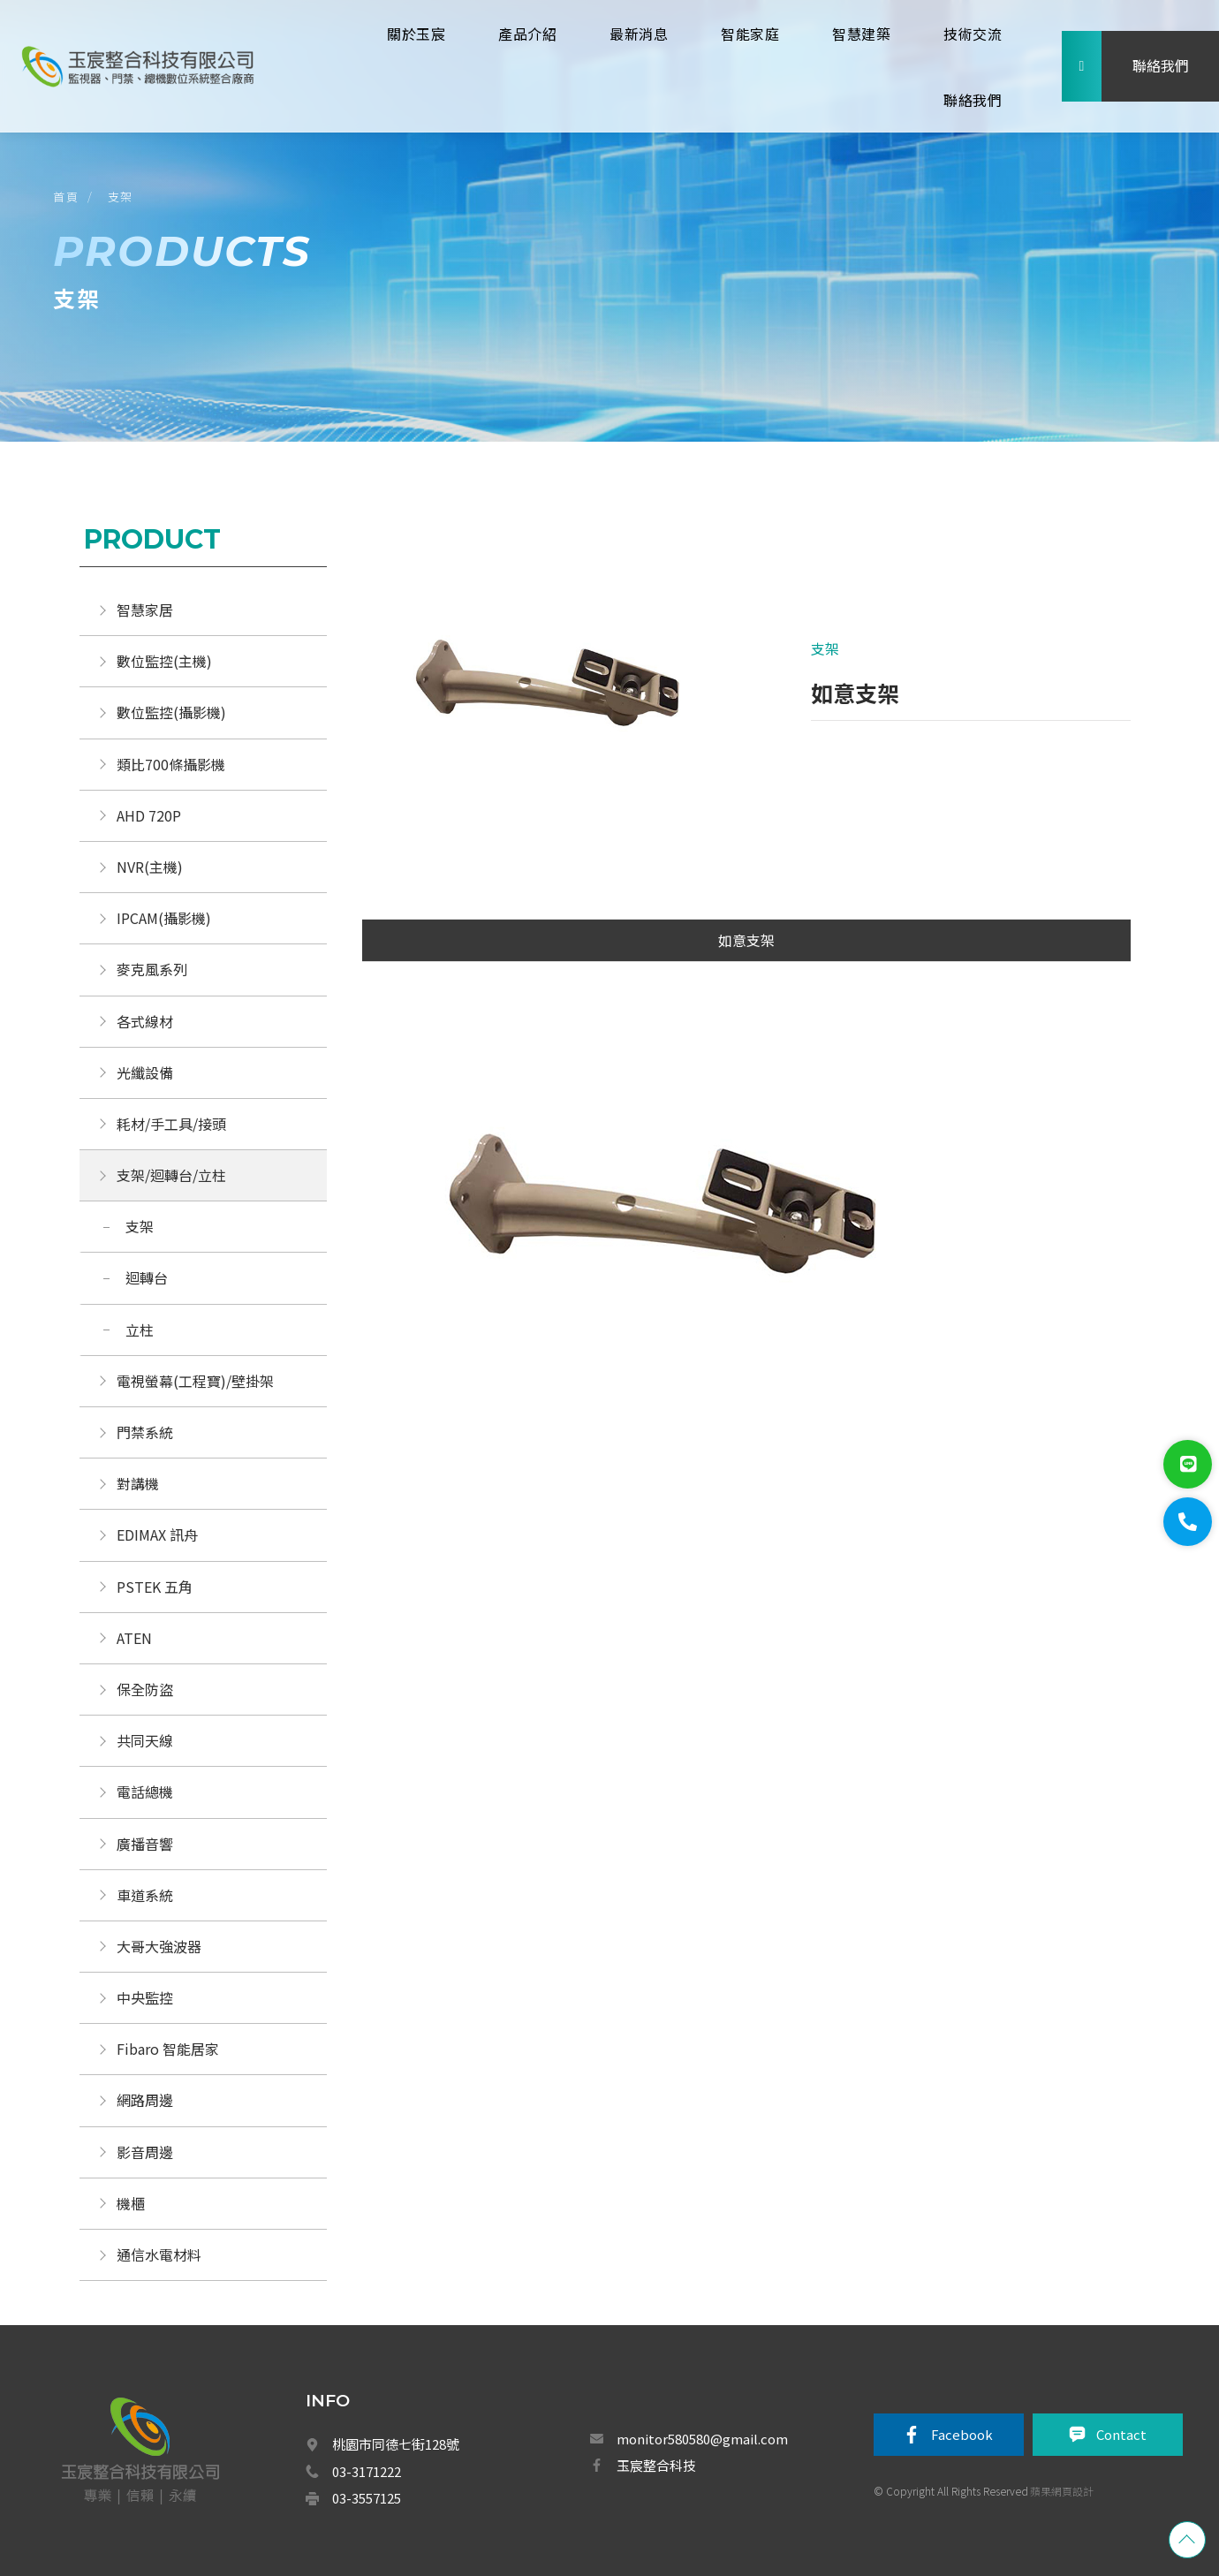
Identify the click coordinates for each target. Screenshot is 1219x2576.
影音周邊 (145, 2152)
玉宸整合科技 (656, 2465)
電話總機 (145, 1791)
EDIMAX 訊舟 (157, 1534)
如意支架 (746, 940)
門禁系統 (145, 1432)
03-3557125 (366, 2498)
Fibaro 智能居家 (168, 2048)
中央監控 (147, 1997)
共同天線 (145, 1740)
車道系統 (145, 1894)
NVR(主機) (150, 866)
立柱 (139, 1329)
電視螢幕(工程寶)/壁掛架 (195, 1380)
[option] (554, 697)
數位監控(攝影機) (171, 712)
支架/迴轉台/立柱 (171, 1175)
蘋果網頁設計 (1062, 2490)
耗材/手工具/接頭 (171, 1123)
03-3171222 (366, 2471)
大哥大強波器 (159, 1946)
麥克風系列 (152, 969)
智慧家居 (145, 609)
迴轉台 (146, 1277)
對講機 (138, 1483)
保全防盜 (145, 1689)
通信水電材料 (159, 2254)
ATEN (134, 1637)
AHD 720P (149, 815)
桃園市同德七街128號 (395, 2444)
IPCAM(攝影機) (164, 917)
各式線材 (145, 1021)
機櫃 (131, 2203)
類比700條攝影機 (171, 764)
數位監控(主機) (164, 660)
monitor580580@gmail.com (702, 2438)
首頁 (66, 196)
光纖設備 (145, 1072)
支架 (120, 196)
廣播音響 (145, 1843)
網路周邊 (145, 2099)
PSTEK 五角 (155, 1586)
